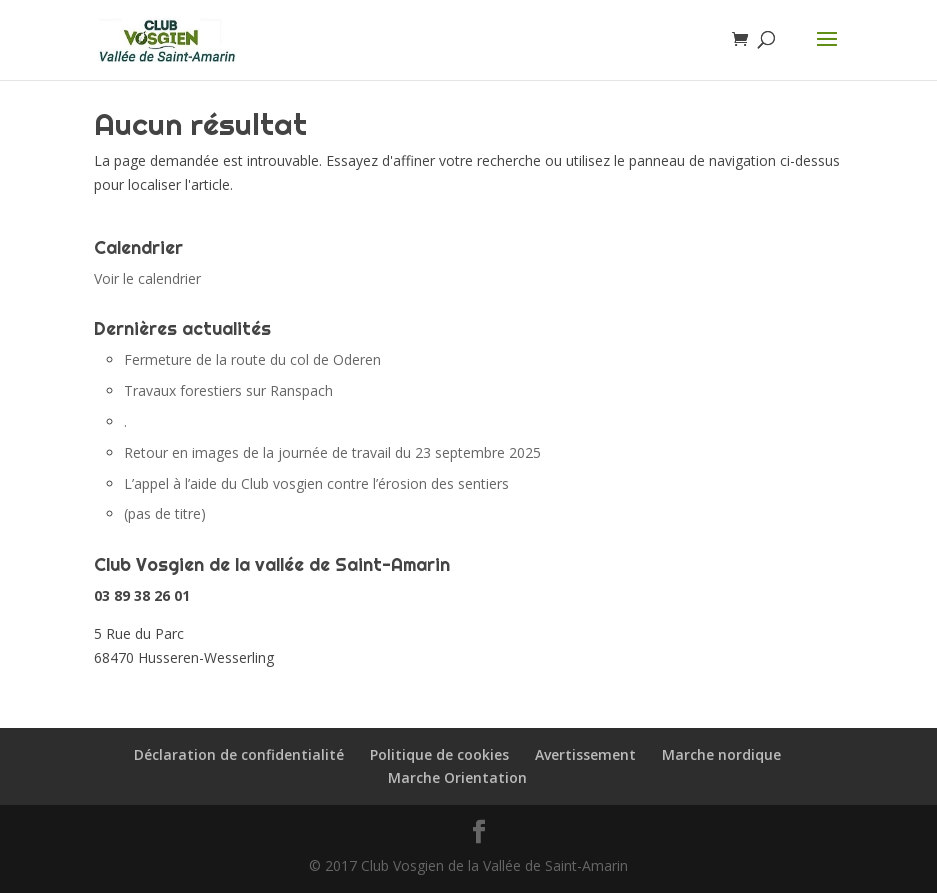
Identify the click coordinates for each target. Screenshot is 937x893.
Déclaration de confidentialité (239, 754)
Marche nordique (721, 754)
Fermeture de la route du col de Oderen (252, 359)
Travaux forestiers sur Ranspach (228, 390)
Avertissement (585, 754)
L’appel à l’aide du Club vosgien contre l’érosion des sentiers (316, 483)
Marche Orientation (457, 777)
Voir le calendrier (147, 278)
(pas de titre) (165, 513)
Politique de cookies (439, 754)
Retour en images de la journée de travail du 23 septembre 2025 (332, 452)
